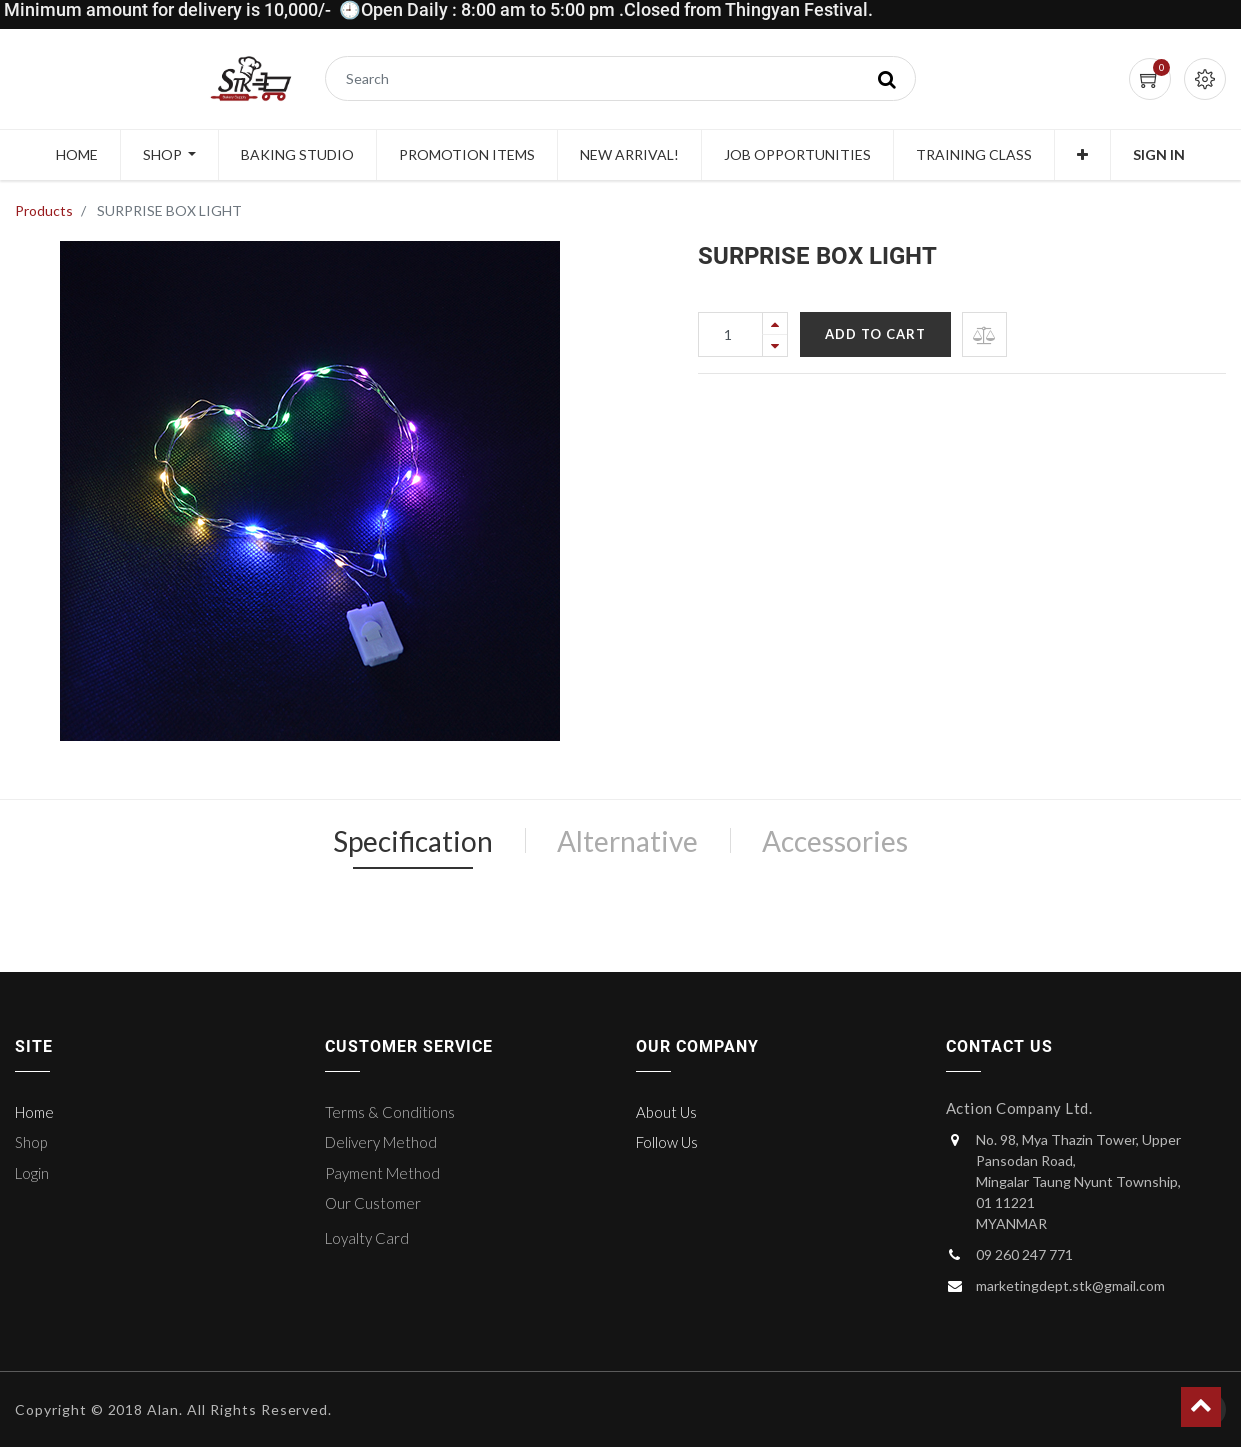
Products (44, 210)
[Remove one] (775, 345)
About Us (666, 1112)
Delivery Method (381, 1142)
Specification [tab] (413, 841)
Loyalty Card (367, 1238)
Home (34, 1112)
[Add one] (775, 323)
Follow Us (667, 1142)
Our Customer (373, 1203)
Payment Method (382, 1173)
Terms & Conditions (390, 1112)
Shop (31, 1142)
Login (32, 1173)
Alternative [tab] (627, 841)
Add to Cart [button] (875, 334)
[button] (1082, 155)
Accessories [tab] (835, 841)
